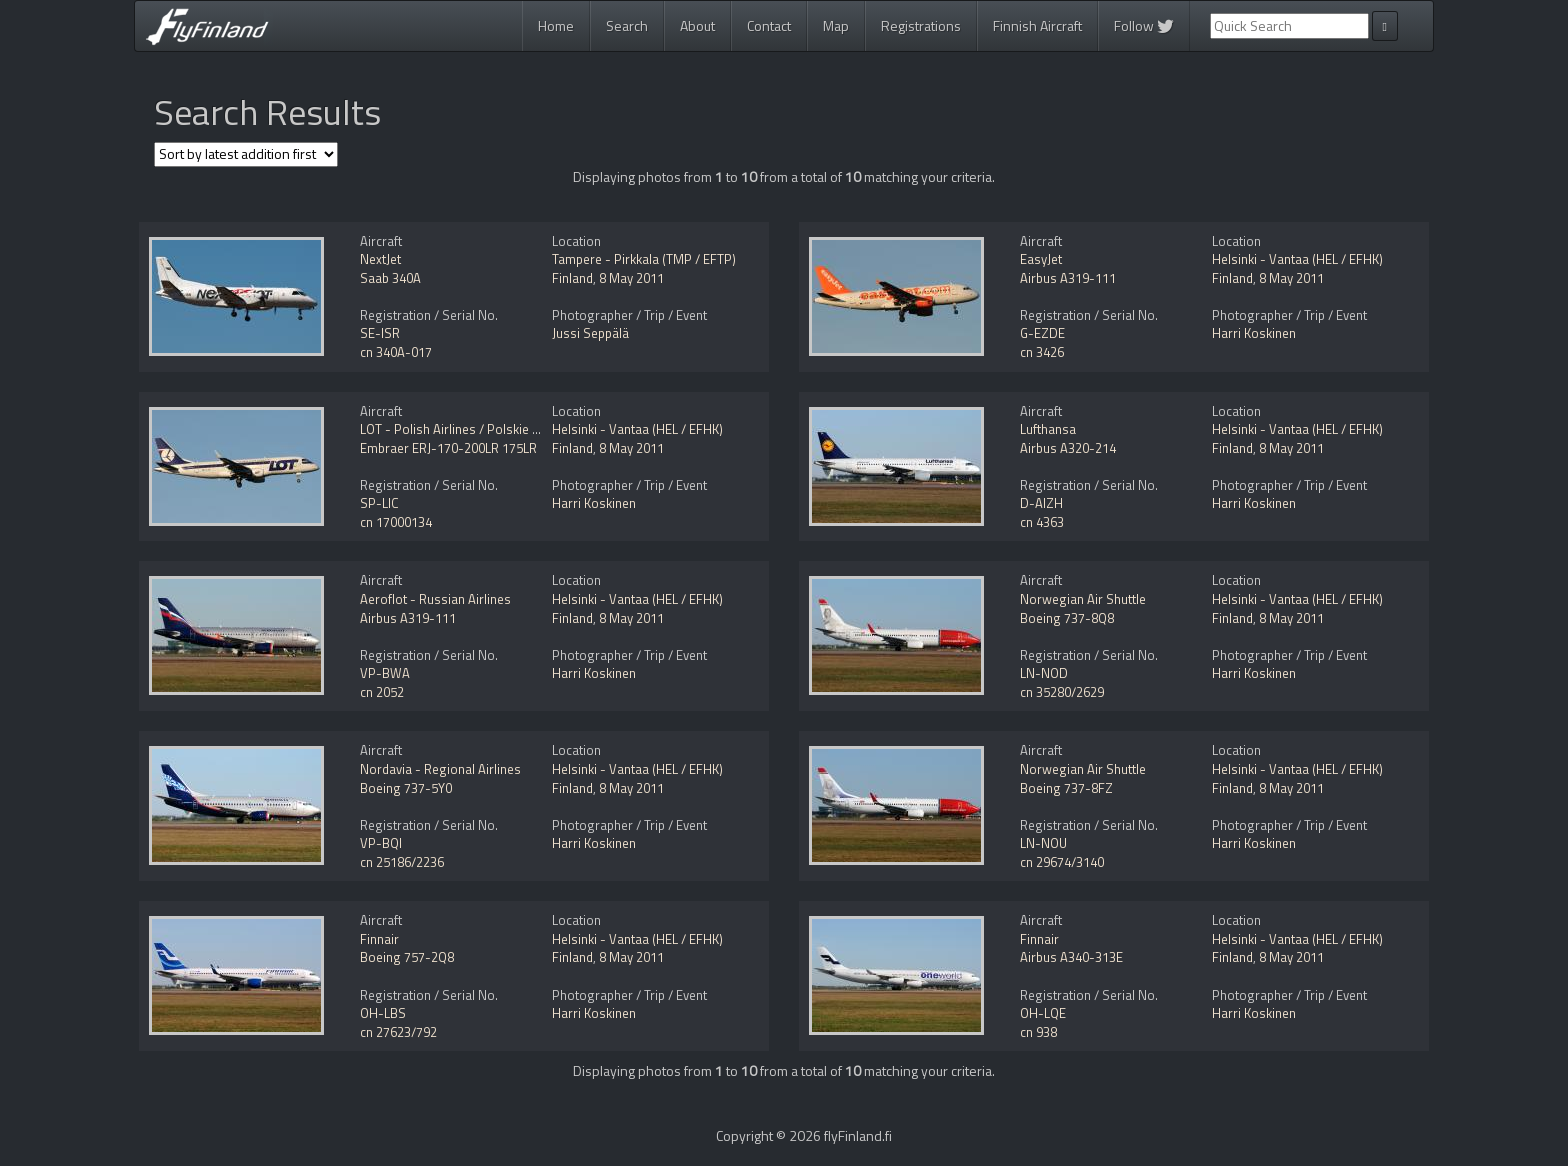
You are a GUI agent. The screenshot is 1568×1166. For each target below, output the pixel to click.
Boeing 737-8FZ (1066, 788)
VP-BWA (385, 673)
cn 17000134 (396, 522)
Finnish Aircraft (1037, 25)
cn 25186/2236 (402, 862)
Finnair (379, 939)
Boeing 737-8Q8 (1067, 618)
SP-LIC (379, 503)
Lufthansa (1048, 429)
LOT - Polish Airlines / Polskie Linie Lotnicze (484, 429)
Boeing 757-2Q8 (407, 957)
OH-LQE (1043, 1013)
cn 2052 (382, 692)
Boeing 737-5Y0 (406, 788)
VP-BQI (381, 843)
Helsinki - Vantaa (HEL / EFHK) (1297, 259)
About (697, 25)
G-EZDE (1042, 333)
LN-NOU (1043, 843)
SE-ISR (380, 333)
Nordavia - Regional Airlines (440, 769)
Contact (769, 25)
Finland (572, 278)
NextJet (380, 259)
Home (556, 25)
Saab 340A (390, 278)
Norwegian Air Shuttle (1083, 599)
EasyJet (1041, 259)
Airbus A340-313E (1071, 957)
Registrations (921, 25)
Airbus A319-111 (1068, 278)
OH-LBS (383, 1013)
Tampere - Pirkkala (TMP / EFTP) (644, 259)
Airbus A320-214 (1068, 448)
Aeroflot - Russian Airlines (435, 599)
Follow (1144, 25)
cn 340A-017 (396, 352)
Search (627, 25)
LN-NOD (1044, 673)
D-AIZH (1041, 503)
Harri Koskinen (1254, 333)
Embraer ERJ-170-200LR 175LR (448, 448)
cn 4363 (1042, 522)
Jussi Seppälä (590, 333)
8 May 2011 (631, 278)
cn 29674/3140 (1062, 862)
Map (836, 25)
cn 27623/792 (398, 1032)
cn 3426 (1042, 352)
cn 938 (1038, 1032)
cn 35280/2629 (1062, 692)
